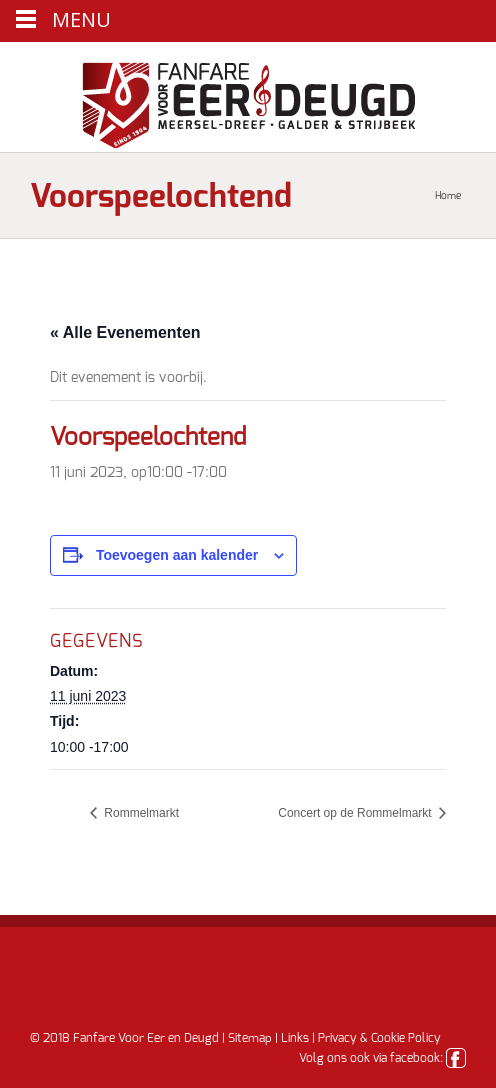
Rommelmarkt (140, 813)
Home (448, 196)
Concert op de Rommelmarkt (356, 813)
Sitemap (250, 1038)
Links (295, 1038)
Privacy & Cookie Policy (379, 1038)
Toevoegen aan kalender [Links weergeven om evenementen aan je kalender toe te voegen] (177, 555)
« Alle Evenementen (125, 332)
